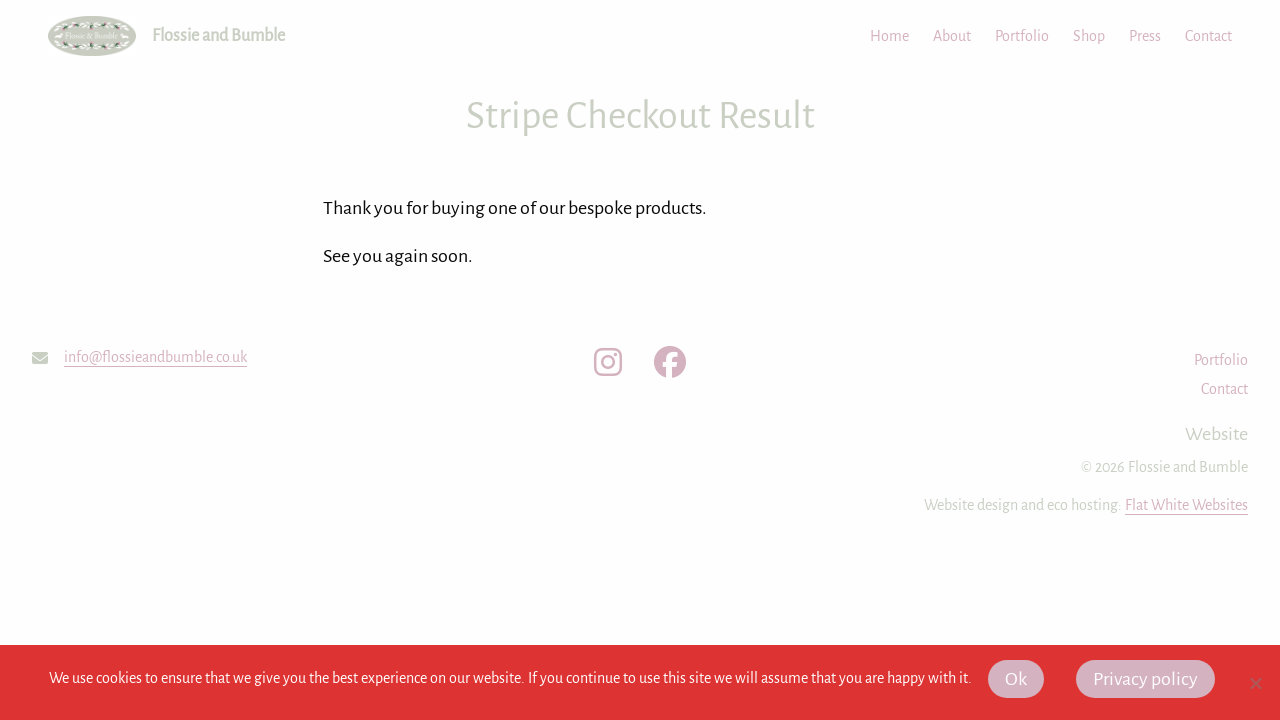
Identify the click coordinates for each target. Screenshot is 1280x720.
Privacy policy (1145, 679)
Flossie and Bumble (218, 36)
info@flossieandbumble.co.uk (155, 357)
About (952, 36)
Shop (1089, 36)
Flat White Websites (1186, 505)
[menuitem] (877, 36)
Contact (1208, 36)
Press (1145, 36)
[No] (1255, 683)
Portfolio (1022, 36)
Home (889, 36)
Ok (1016, 679)
